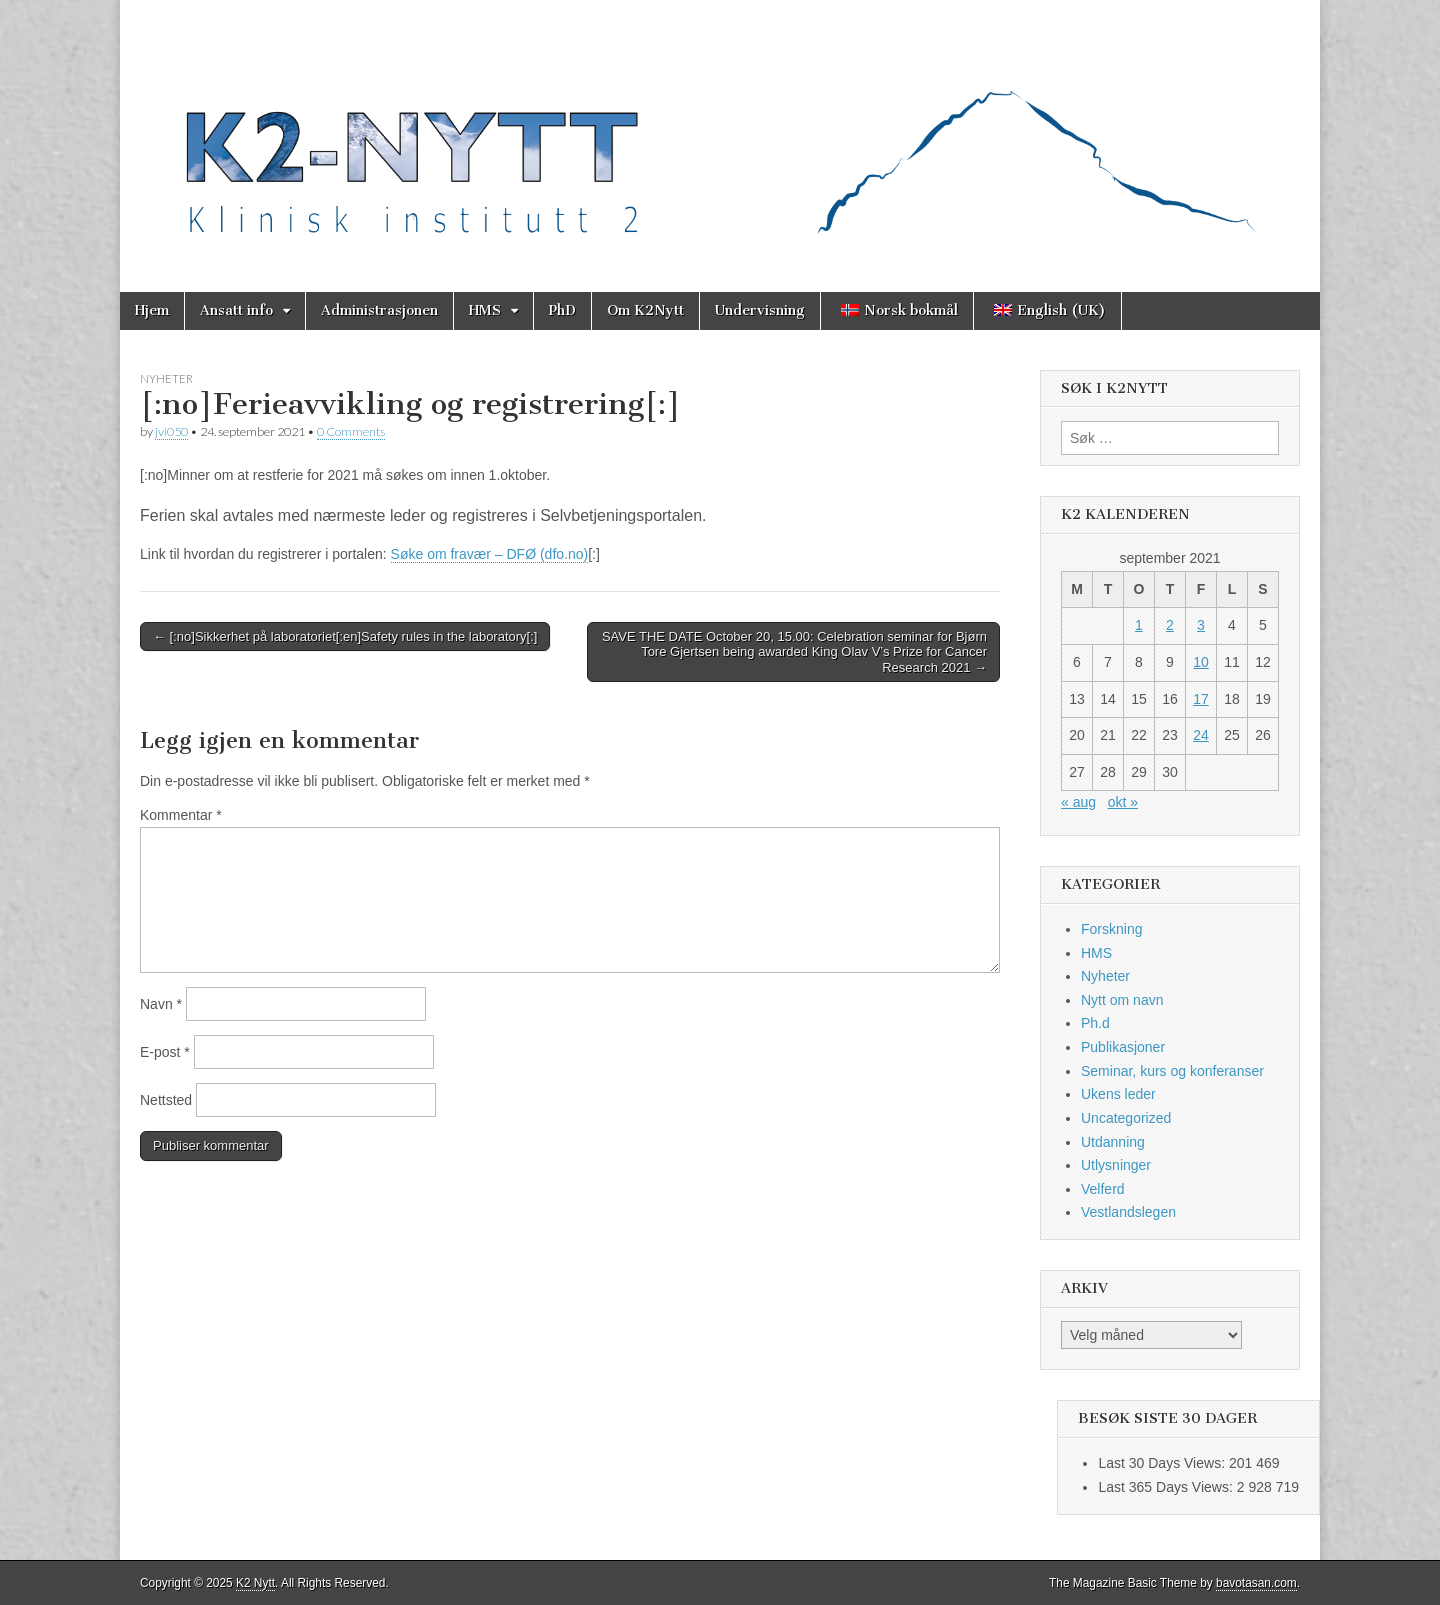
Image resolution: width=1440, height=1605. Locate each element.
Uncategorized (1126, 1118)
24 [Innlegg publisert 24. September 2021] (1201, 735)
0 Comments (351, 431)
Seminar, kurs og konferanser (1172, 1071)
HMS (485, 310)
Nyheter (166, 378)
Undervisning (760, 310)
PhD (562, 310)
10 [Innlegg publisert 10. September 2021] (1201, 662)
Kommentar (181, 815)
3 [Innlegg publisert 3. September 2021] (1201, 625)
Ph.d (1095, 1023)
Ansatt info (236, 310)
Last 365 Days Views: (1167, 1487)
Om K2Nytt (645, 310)
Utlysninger (1116, 1165)
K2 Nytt (255, 1583)
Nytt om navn (1122, 1000)
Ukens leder (1118, 1094)
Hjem (152, 310)
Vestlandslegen (1128, 1212)
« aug (1078, 802)
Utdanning (1113, 1142)
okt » (1123, 802)
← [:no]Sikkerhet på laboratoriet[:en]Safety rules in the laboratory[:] (345, 636)
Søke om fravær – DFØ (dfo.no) (490, 554)
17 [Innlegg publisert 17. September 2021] (1201, 699)
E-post (165, 1052)
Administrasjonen (379, 310)
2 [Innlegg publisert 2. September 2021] (1170, 625)
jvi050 (171, 431)
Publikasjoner (1123, 1047)
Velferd (1103, 1189)
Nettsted (166, 1100)
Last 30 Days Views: (1163, 1463)
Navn (161, 1004)
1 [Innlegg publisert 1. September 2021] (1139, 625)
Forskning (1111, 929)
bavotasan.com (1256, 1583)
